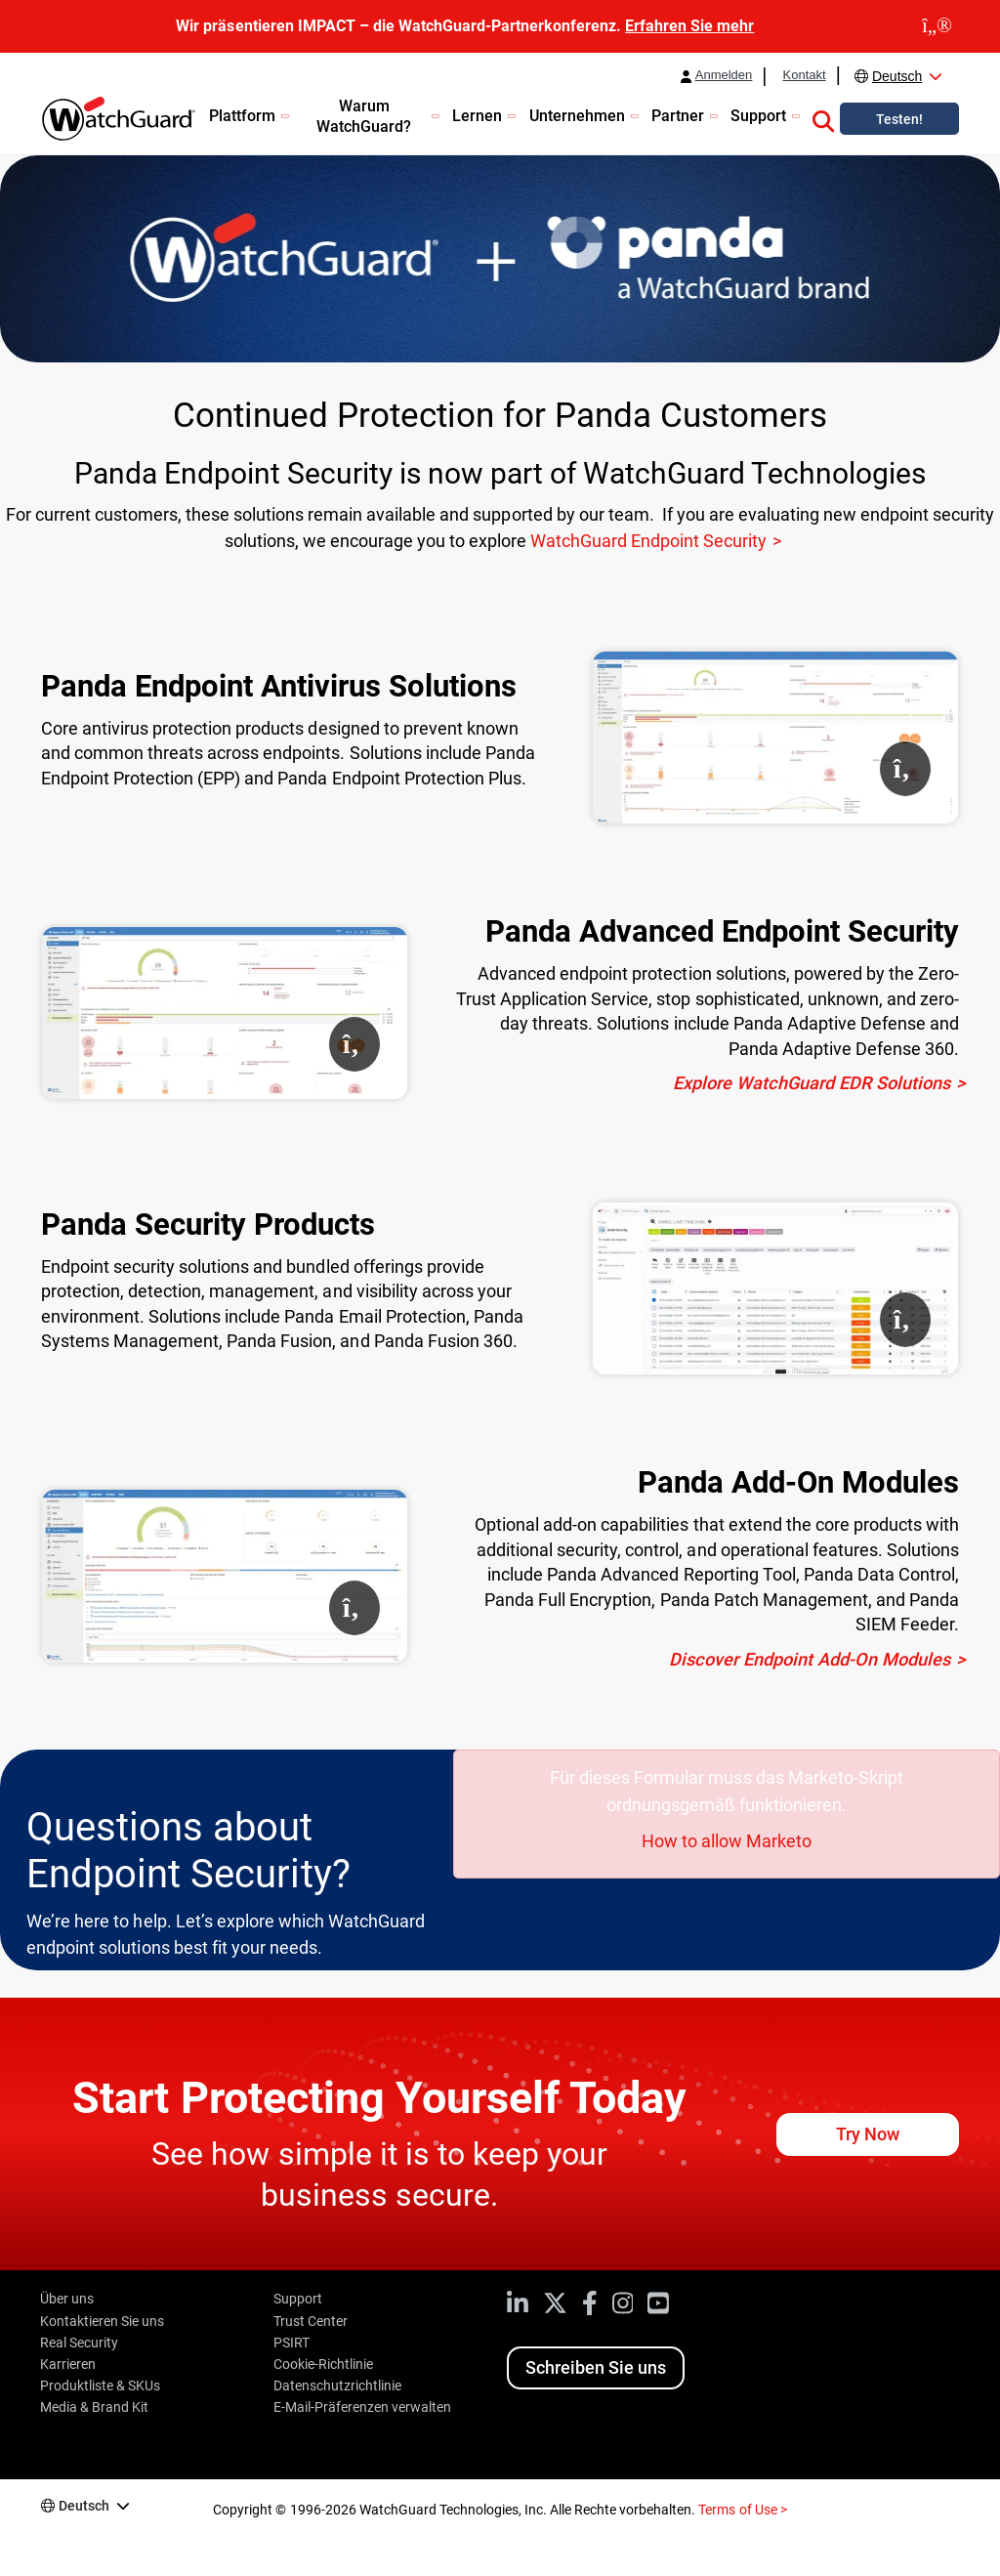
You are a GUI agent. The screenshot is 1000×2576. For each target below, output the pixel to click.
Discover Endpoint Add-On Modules (809, 1659)
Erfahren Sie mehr (689, 26)
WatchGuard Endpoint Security (648, 540)
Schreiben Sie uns (595, 2367)
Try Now (867, 2134)
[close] (937, 26)
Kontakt (803, 75)
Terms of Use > (742, 2509)
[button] (823, 118)
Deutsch (897, 76)
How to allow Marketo (727, 1841)
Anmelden (724, 75)
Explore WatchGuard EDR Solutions (811, 1083)
